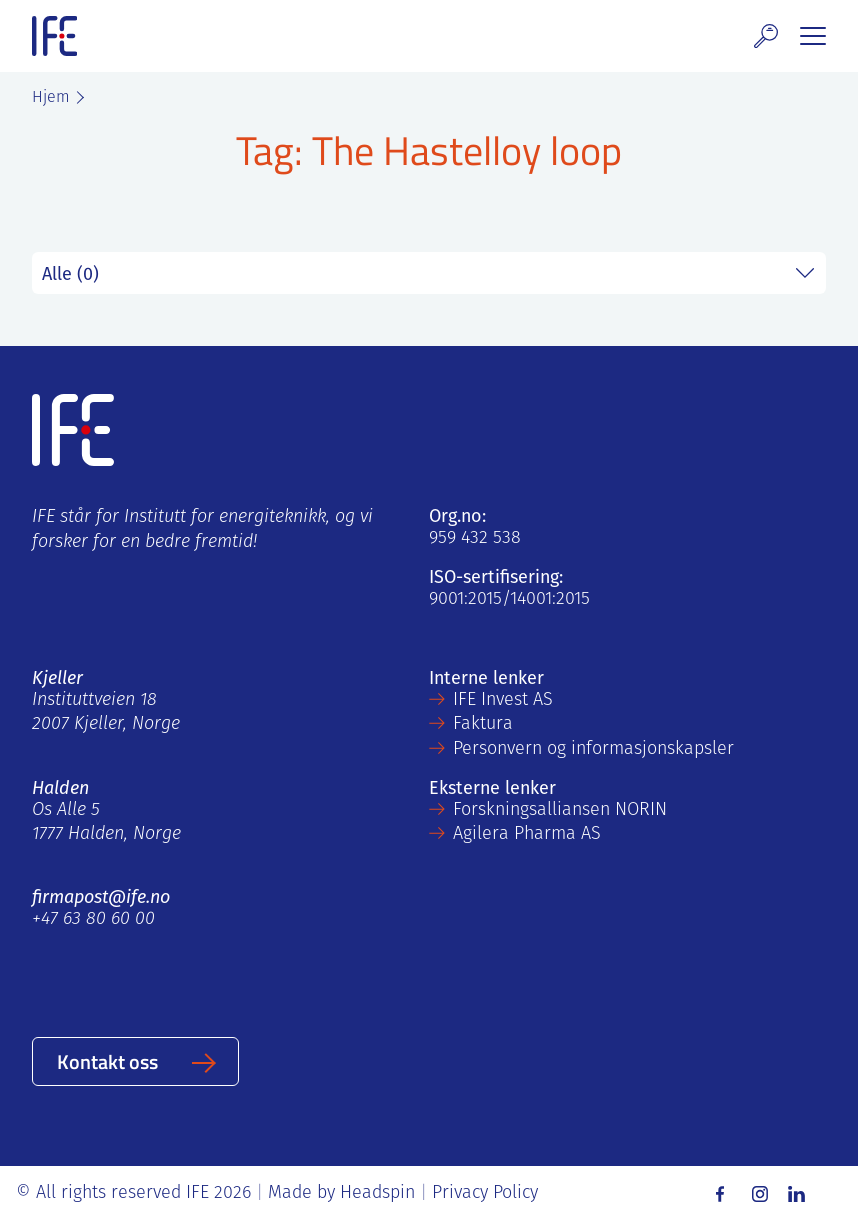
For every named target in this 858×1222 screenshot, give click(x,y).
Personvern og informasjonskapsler (593, 749)
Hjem (51, 98)
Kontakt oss (107, 1061)
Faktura (483, 724)
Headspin (377, 1193)
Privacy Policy (485, 1193)
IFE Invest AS (503, 700)
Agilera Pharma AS (527, 834)
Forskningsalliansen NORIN (560, 810)
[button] (766, 36)
